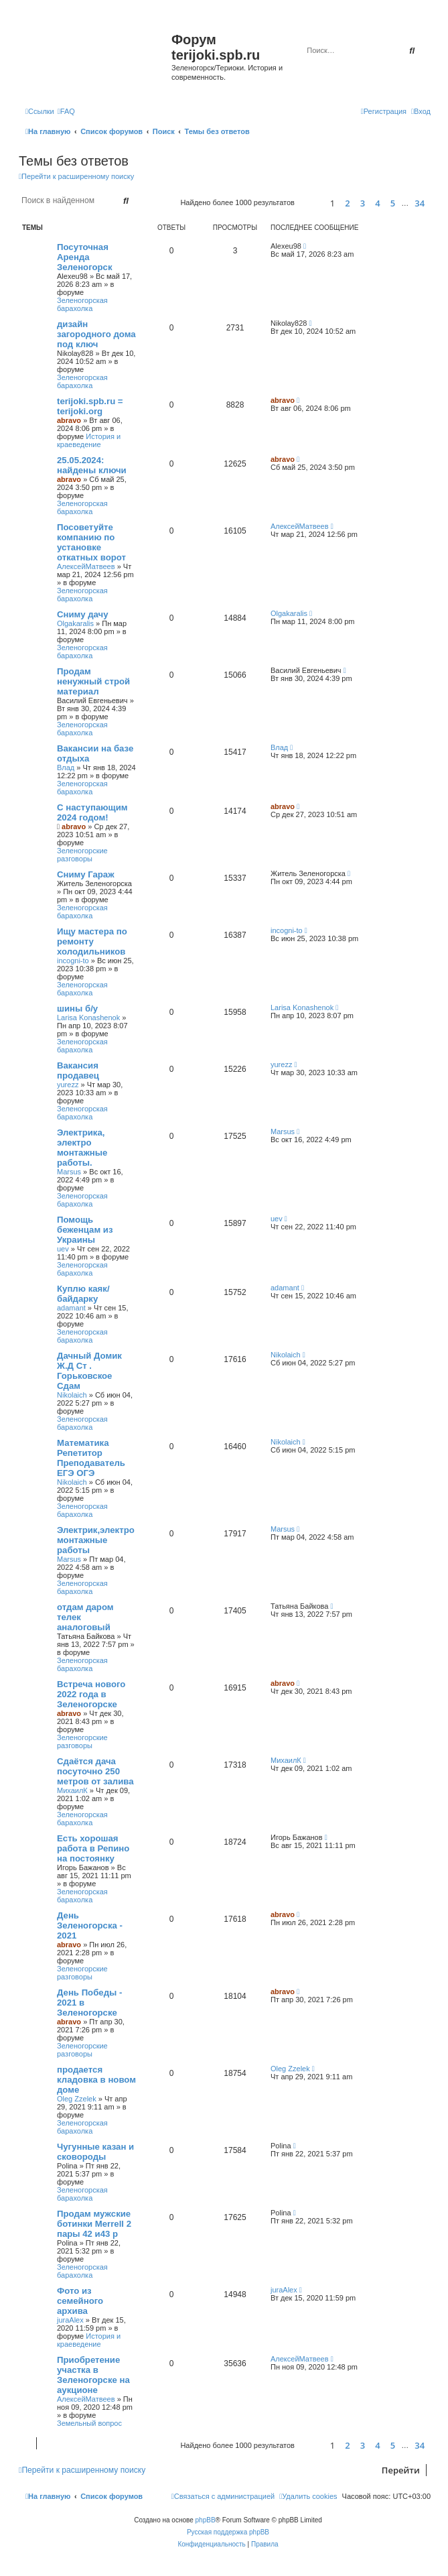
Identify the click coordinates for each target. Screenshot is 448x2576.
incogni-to (73, 961)
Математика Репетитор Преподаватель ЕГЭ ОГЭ (91, 1458)
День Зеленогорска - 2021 (90, 1925)
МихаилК (72, 1790)
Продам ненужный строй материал (93, 681)
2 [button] (347, 203)
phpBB (206, 2520)
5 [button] (392, 203)
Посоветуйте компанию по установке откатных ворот (91, 542)
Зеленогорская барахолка (82, 304)
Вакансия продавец (78, 1070)
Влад (65, 767)
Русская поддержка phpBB (228, 2532)
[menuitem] (66, 111)
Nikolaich (72, 1395)
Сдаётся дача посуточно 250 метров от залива (95, 1771)
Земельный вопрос (89, 2423)
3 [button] (362, 203)
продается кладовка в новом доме (96, 2080)
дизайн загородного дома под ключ (96, 334)
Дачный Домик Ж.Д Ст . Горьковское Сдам (89, 1371)
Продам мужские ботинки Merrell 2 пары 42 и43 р (94, 2224)
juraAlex (70, 2320)
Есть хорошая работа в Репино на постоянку (93, 1848)
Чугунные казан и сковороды (95, 2152)
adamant (71, 1308)
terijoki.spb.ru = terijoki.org (90, 406)
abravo (69, 420)
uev (63, 1249)
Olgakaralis (75, 623)
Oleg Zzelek (76, 2099)
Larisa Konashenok (88, 1018)
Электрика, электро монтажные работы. (82, 1147)
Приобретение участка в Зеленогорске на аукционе (93, 2375)
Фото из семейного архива (80, 2301)
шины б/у (77, 1008)
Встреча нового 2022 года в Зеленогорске (91, 1694)
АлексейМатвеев (86, 566)
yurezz (67, 1085)
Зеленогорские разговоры (82, 855)
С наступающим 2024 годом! (92, 812)
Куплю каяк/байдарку (83, 1294)
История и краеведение (89, 440)
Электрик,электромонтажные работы (96, 1540)
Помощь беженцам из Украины (85, 1230)
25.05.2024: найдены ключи (92, 465)
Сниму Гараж (86, 874)
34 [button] (420, 203)
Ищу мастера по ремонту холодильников (92, 941)
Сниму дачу (82, 614)
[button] (310, 202)
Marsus (69, 1172)
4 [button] (377, 203)
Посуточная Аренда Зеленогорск (85, 257)
